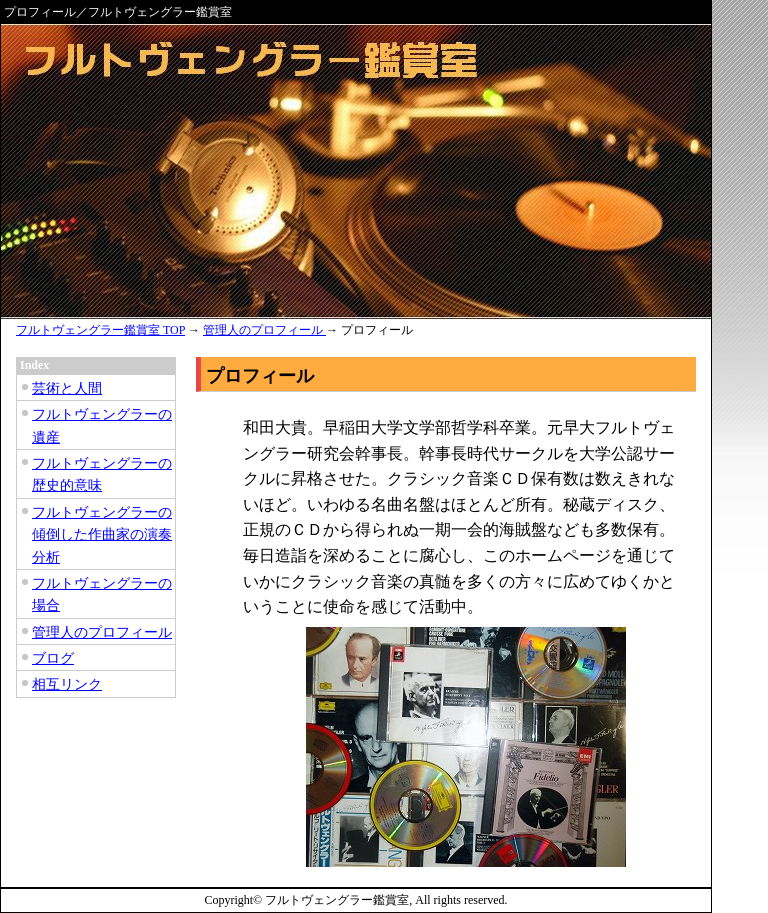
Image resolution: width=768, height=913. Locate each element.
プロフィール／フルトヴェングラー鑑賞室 (118, 12)
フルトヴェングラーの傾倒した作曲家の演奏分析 (102, 535)
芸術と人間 (67, 388)
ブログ (53, 658)
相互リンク (67, 684)
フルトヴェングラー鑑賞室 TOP (100, 330)
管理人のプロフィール (264, 330)
